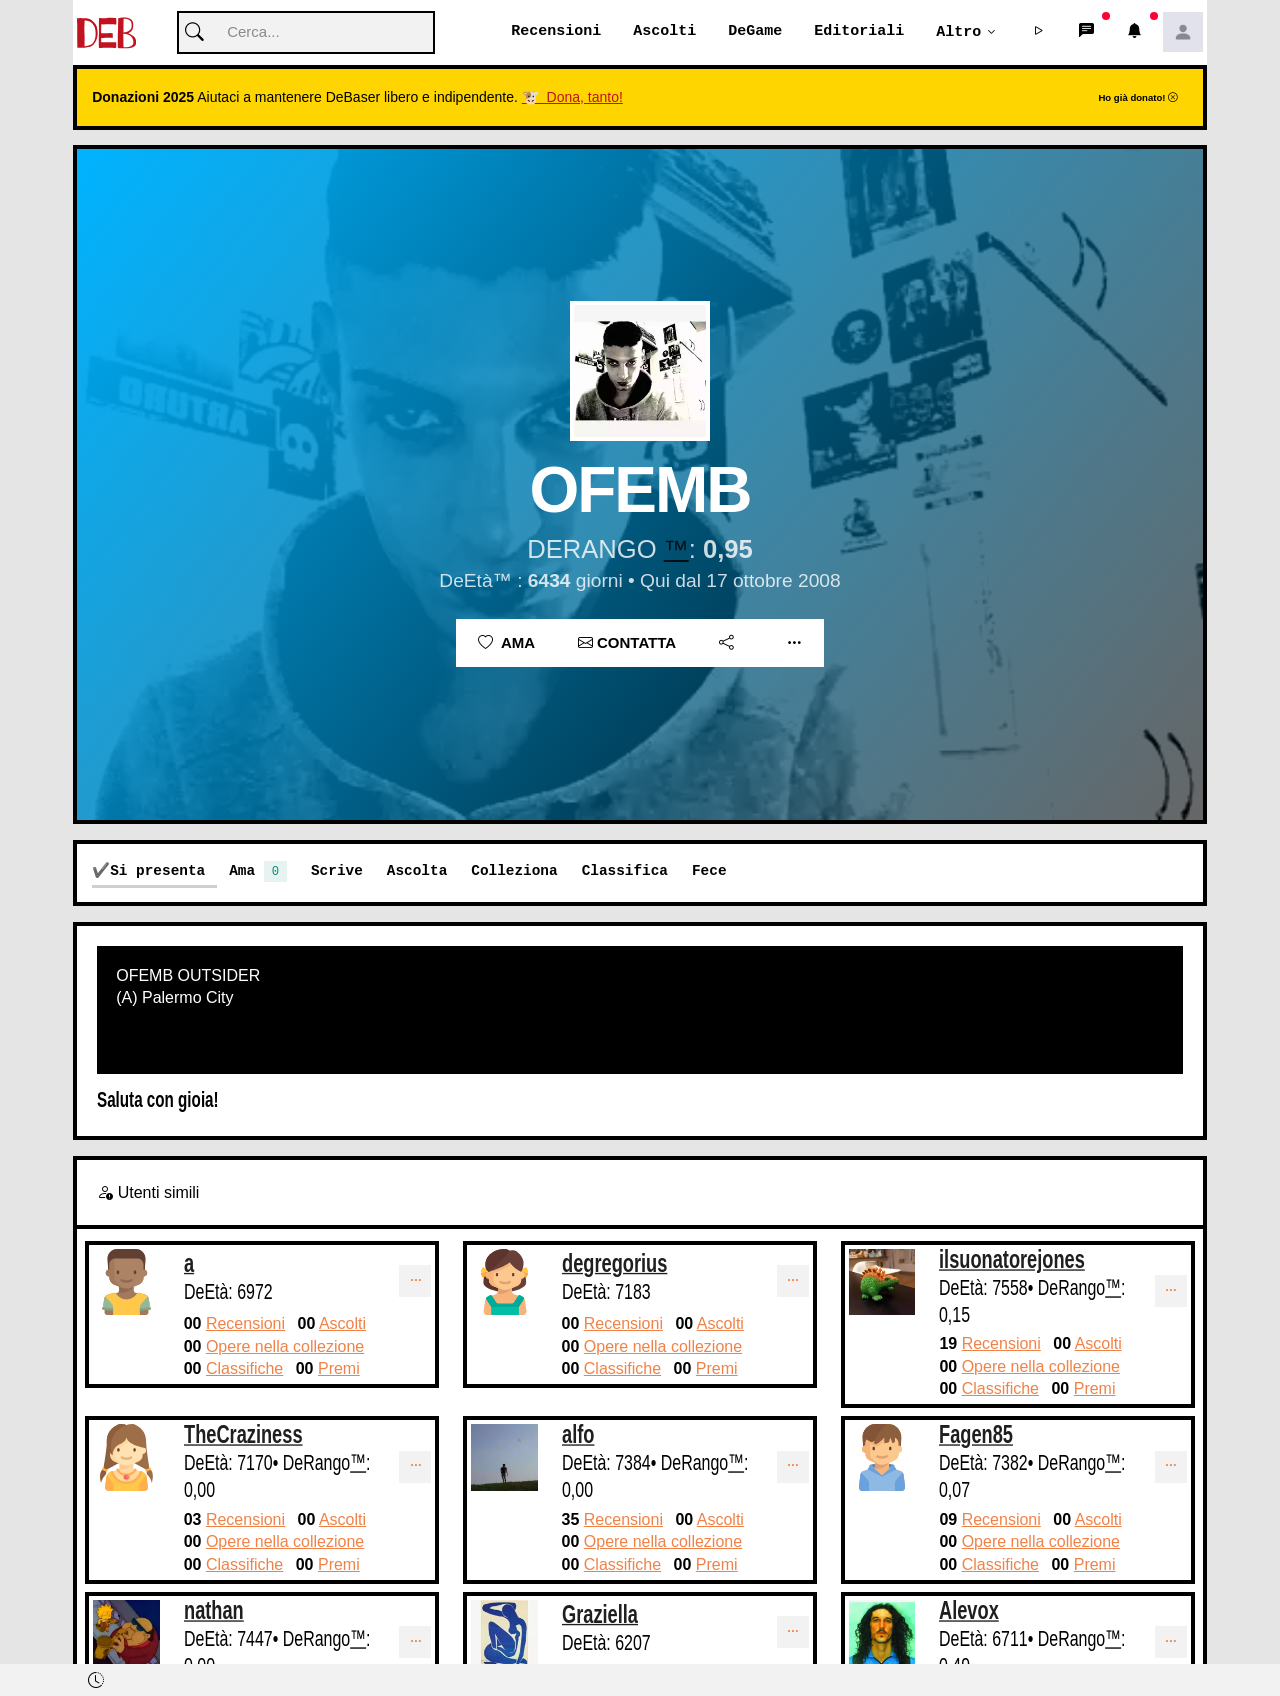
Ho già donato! (1138, 98)
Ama (506, 643)
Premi (339, 1369)
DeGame (755, 32)
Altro (958, 32)
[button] (1039, 33)
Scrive (337, 871)
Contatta (627, 643)
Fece (709, 871)
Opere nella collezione (285, 1346)
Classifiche (244, 1369)
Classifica (625, 871)
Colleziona (514, 871)
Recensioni (556, 32)
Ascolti (664, 32)
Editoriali (859, 32)
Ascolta (417, 871)
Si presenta (157, 871)
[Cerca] (306, 33)
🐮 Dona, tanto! (572, 98)
